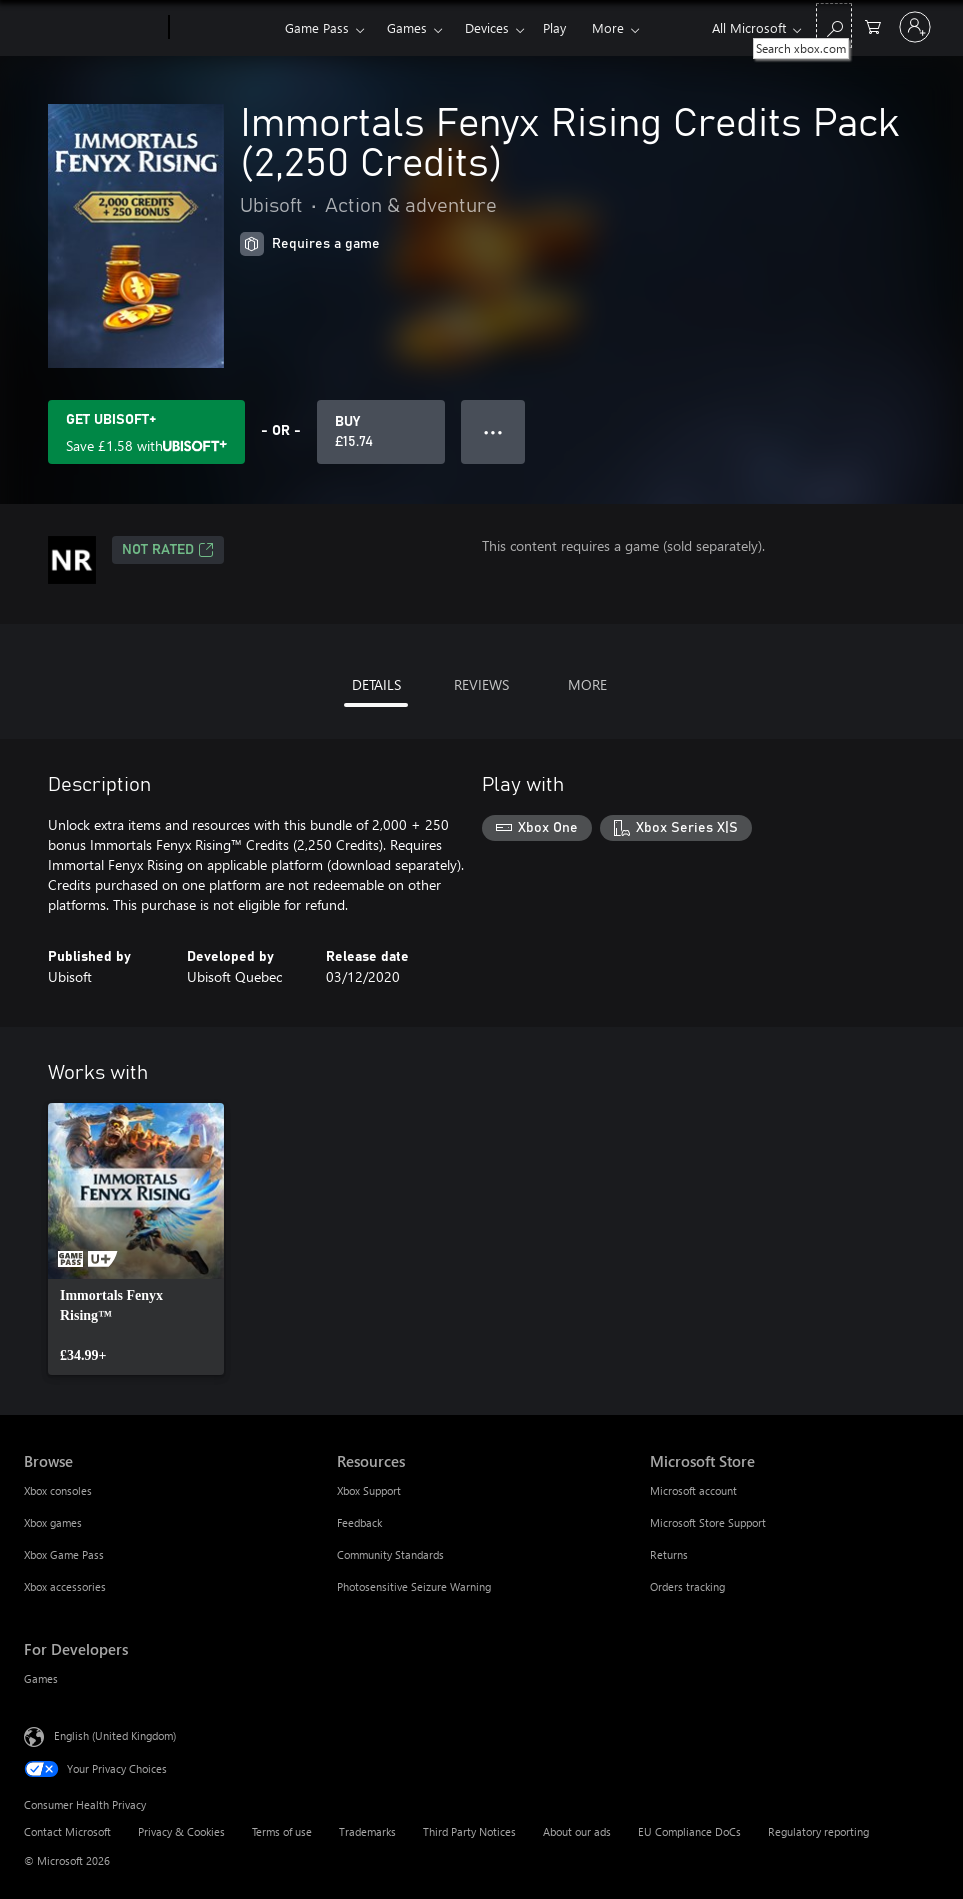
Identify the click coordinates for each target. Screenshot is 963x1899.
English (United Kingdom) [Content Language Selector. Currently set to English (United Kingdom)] (115, 1735)
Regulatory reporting (818, 1831)
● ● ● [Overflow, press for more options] (493, 431)
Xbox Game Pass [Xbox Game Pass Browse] (64, 1554)
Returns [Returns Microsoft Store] (669, 1554)
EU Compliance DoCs (689, 1831)
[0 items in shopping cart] (873, 25)
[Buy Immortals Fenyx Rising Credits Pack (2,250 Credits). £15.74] (381, 432)
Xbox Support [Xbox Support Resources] (369, 1490)
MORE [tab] (587, 684)
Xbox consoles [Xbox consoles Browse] (58, 1490)
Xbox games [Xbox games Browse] (53, 1522)
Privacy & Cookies (181, 1831)
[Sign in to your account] (915, 27)
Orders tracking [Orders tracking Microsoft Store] (687, 1586)
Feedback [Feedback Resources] (359, 1522)
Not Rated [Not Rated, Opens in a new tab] (168, 550)
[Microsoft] (92, 28)
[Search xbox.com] (834, 25)
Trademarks (367, 1831)
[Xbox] (224, 28)
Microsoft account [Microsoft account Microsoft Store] (693, 1490)
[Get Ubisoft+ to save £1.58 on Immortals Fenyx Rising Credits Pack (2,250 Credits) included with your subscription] (146, 432)
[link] (136, 1239)
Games (407, 27)
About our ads (577, 1831)
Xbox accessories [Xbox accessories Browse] (65, 1586)
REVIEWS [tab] (481, 684)
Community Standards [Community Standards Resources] (390, 1554)
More (608, 27)
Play (554, 27)
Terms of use (282, 1831)
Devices (487, 27)
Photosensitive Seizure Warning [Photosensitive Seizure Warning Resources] (414, 1586)
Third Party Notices (469, 1831)
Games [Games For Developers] (41, 1678)
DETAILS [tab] (376, 684)
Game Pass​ (317, 27)
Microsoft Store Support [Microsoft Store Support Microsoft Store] (708, 1522)
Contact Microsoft (67, 1831)
